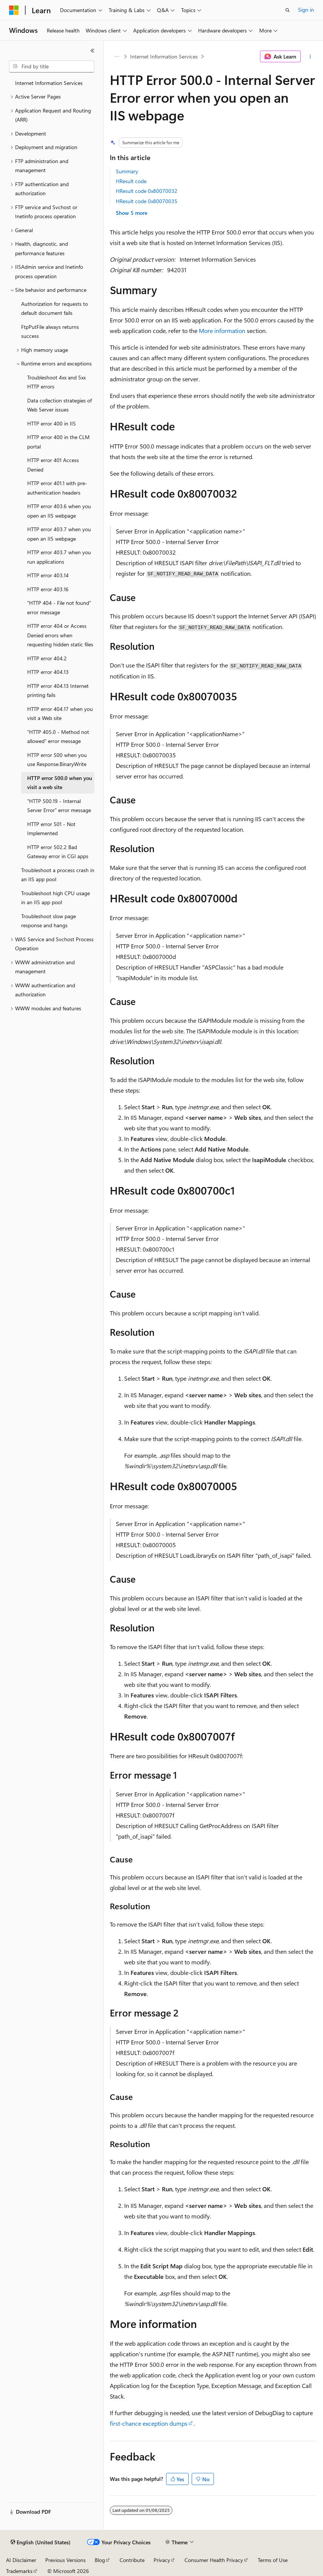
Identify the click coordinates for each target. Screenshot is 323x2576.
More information (222, 331)
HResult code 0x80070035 (146, 201)
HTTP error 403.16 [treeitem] (48, 589)
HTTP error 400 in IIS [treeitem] (51, 423)
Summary (127, 171)
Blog (100, 2560)
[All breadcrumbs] (116, 57)
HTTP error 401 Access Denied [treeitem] (53, 464)
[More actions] (310, 57)
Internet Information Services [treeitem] (49, 82)
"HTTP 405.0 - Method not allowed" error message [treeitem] (58, 736)
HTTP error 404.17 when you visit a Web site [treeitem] (60, 713)
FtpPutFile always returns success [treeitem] (50, 331)
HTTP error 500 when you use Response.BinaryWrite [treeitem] (57, 759)
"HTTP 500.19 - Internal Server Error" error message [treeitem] (59, 805)
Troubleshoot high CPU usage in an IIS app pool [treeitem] (55, 897)
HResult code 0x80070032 (146, 190)
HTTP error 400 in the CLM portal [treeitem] (58, 441)
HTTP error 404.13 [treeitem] (48, 671)
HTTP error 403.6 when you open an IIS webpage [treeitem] (59, 511)
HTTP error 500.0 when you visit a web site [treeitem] (59, 782)
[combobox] (51, 66)
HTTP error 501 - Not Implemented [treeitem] (51, 828)
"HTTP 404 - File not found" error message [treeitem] (59, 607)
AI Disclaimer (21, 2560)
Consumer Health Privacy (214, 2560)
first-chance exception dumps (149, 2423)
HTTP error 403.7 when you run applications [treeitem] (59, 557)
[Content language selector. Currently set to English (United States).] (40, 2542)
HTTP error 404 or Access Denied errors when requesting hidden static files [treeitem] (60, 635)
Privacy (162, 2560)
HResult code (131, 181)
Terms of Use (273, 2560)
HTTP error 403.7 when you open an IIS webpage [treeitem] (59, 534)
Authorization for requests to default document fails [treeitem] (54, 308)
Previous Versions (65, 2560)
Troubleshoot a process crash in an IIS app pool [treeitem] (57, 874)
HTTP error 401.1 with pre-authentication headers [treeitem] (57, 487)
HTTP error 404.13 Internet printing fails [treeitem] (58, 690)
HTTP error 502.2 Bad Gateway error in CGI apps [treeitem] (57, 851)
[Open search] (287, 10)
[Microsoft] (14, 10)
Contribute (132, 2560)
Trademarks (19, 2570)
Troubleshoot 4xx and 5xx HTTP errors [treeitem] (56, 382)
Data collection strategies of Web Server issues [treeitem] (59, 405)
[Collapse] (92, 50)
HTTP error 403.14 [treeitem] (48, 575)
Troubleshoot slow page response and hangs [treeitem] (48, 921)
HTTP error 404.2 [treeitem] (47, 658)
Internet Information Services (164, 56)
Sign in (306, 9)
